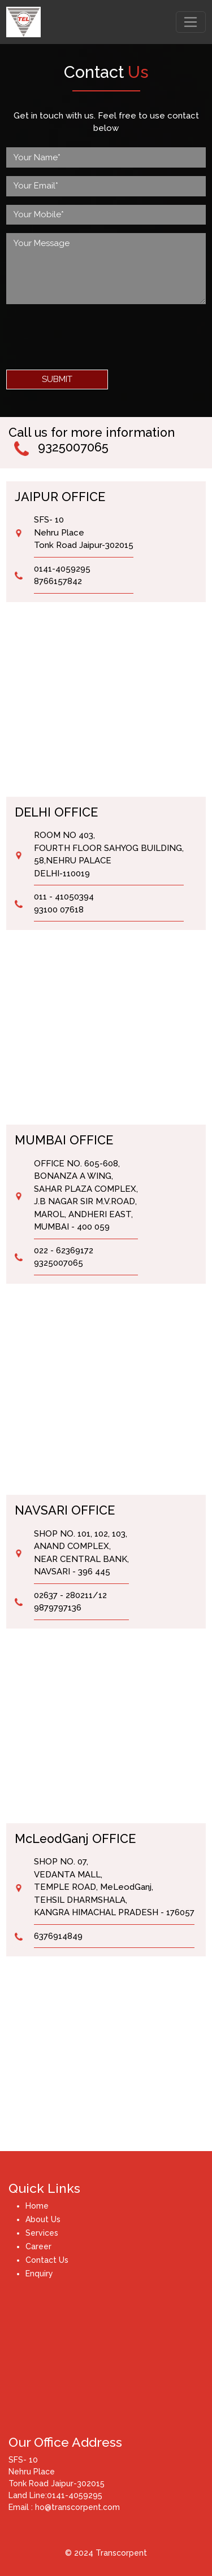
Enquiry (39, 2273)
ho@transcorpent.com (76, 2507)
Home (37, 2205)
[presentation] (92, 335)
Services (41, 2232)
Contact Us (46, 2260)
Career (38, 2246)
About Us (42, 2219)
